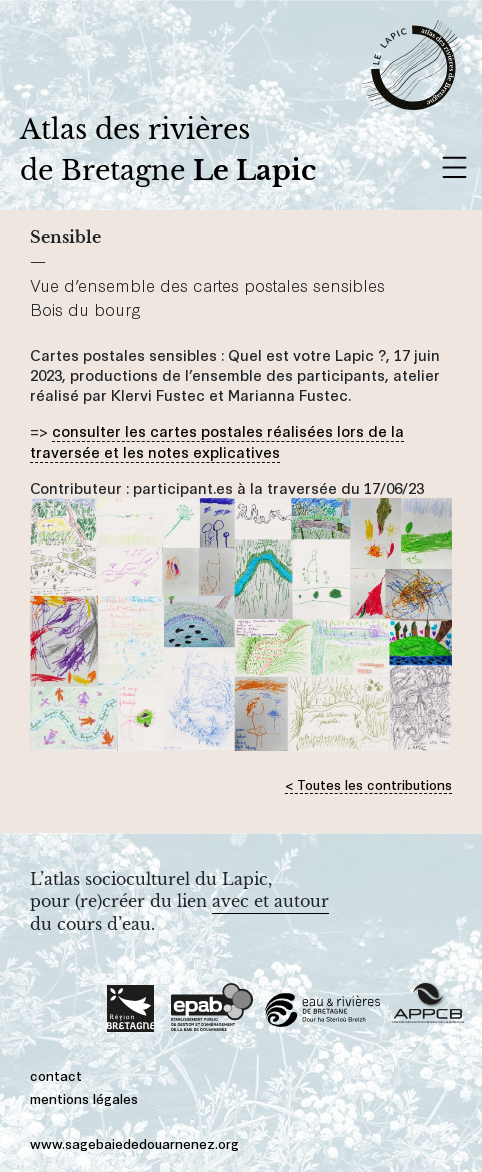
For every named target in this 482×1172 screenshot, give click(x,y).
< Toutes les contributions (368, 783)
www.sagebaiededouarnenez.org (134, 1142)
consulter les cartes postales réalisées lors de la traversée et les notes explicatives (217, 440)
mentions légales (84, 1097)
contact (56, 1074)
